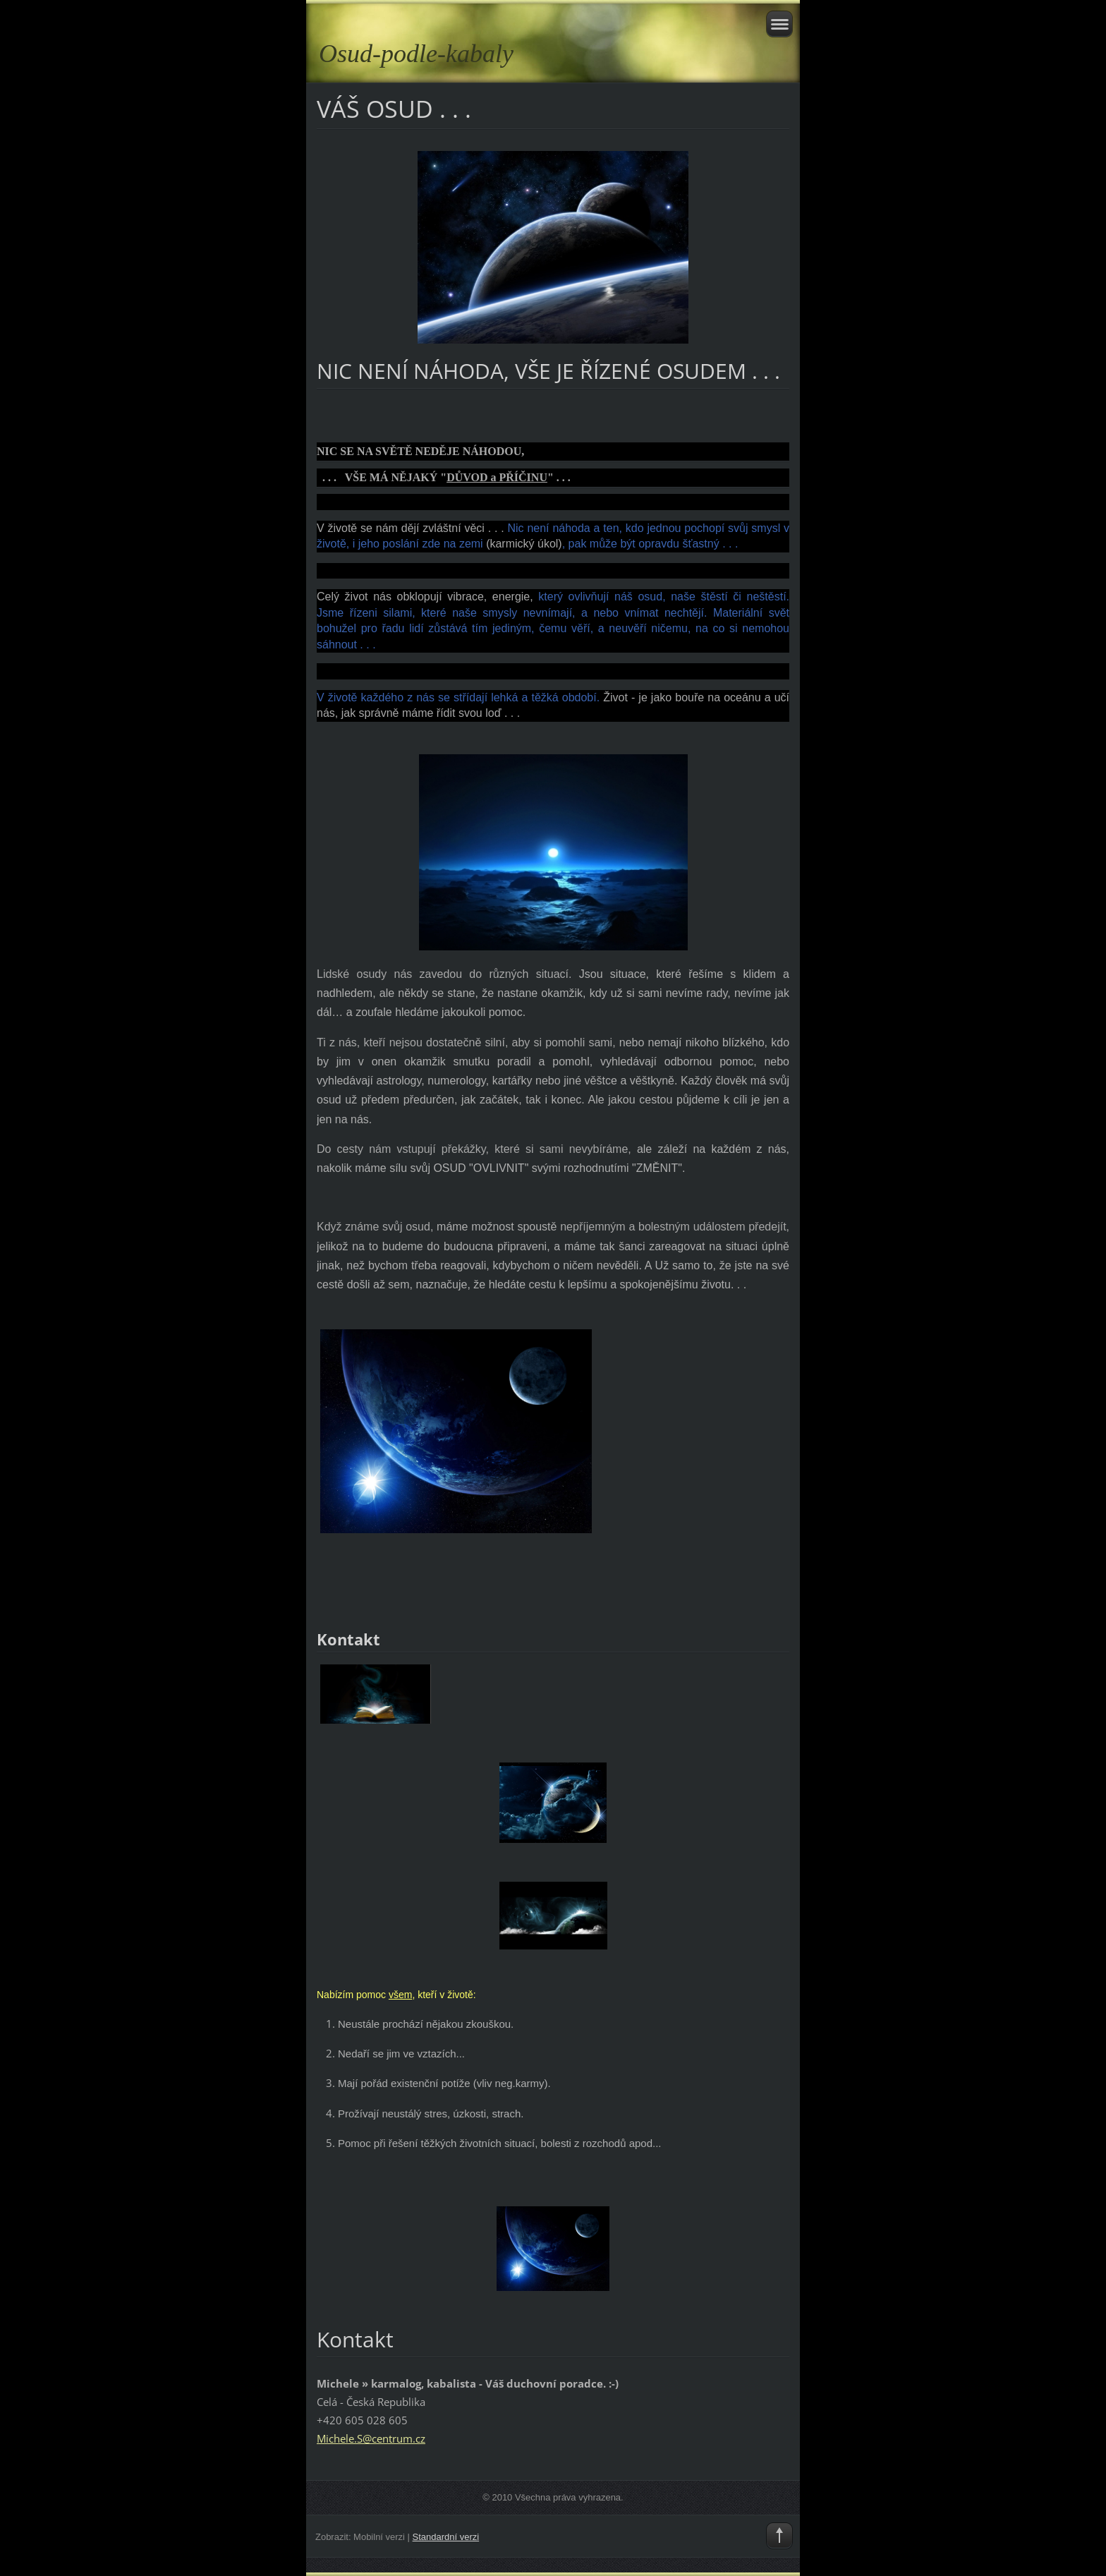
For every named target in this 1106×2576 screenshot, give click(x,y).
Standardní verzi (446, 2537)
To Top (779, 2535)
